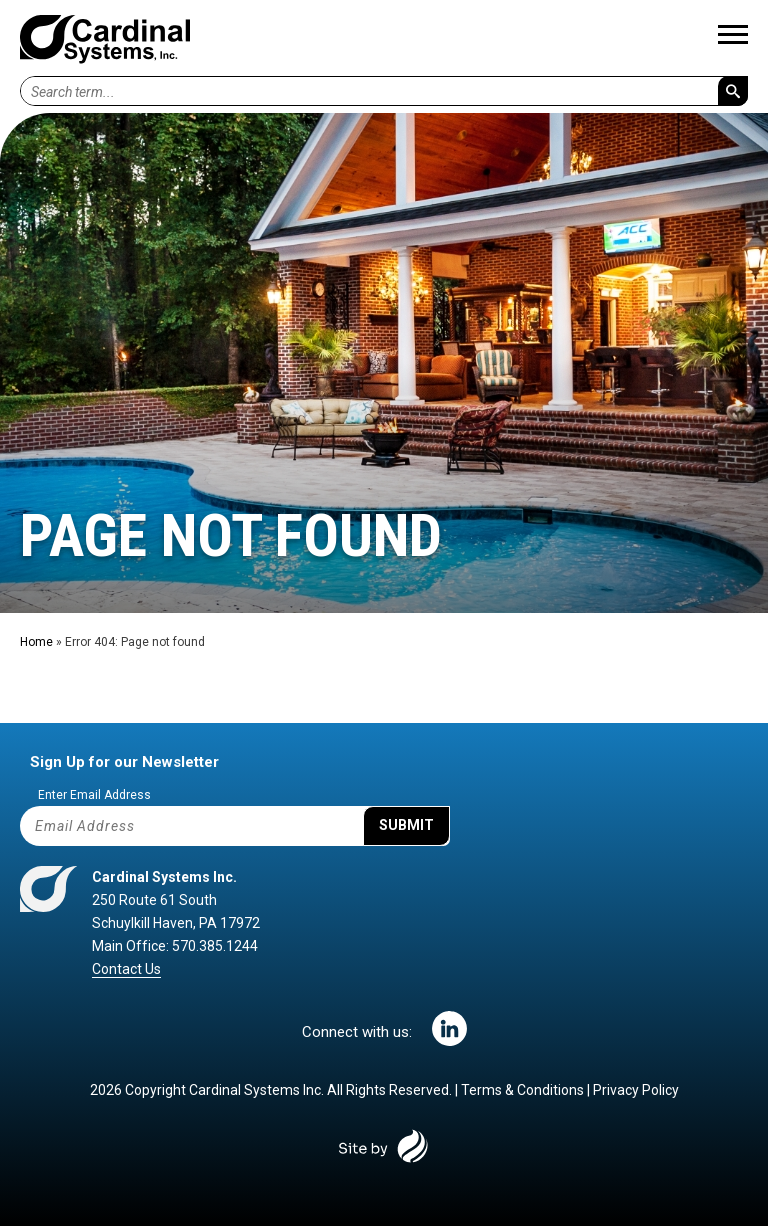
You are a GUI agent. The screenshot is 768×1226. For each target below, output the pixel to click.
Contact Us (126, 969)
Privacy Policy (636, 1090)
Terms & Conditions (522, 1090)
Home (36, 642)
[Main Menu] (733, 38)
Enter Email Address (94, 795)
